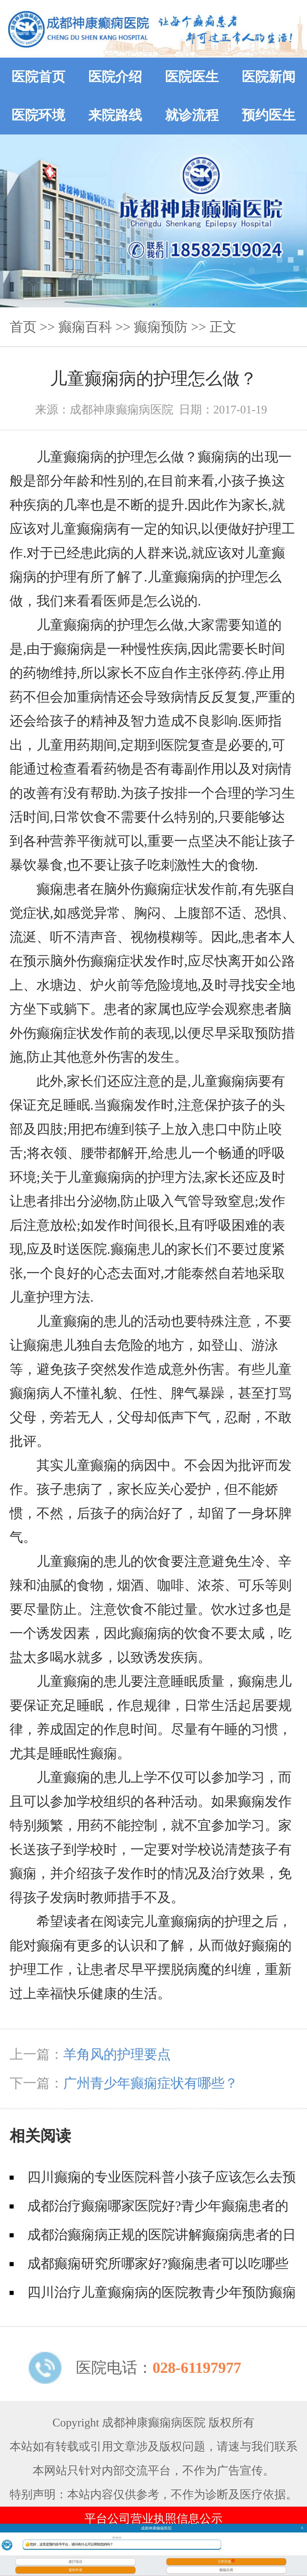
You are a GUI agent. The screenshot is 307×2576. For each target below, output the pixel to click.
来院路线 (115, 115)
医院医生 (192, 76)
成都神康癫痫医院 (156, 2528)
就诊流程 (192, 115)
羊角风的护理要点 (117, 2054)
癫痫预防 (161, 326)
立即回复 (226, 2561)
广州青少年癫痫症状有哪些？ (150, 2083)
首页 (23, 326)
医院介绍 (115, 76)
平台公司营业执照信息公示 (153, 2518)
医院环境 (38, 115)
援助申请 (75, 2570)
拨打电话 (75, 2561)
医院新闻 (268, 76)
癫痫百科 (85, 326)
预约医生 (268, 115)
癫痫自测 (226, 2570)
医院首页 (38, 76)
